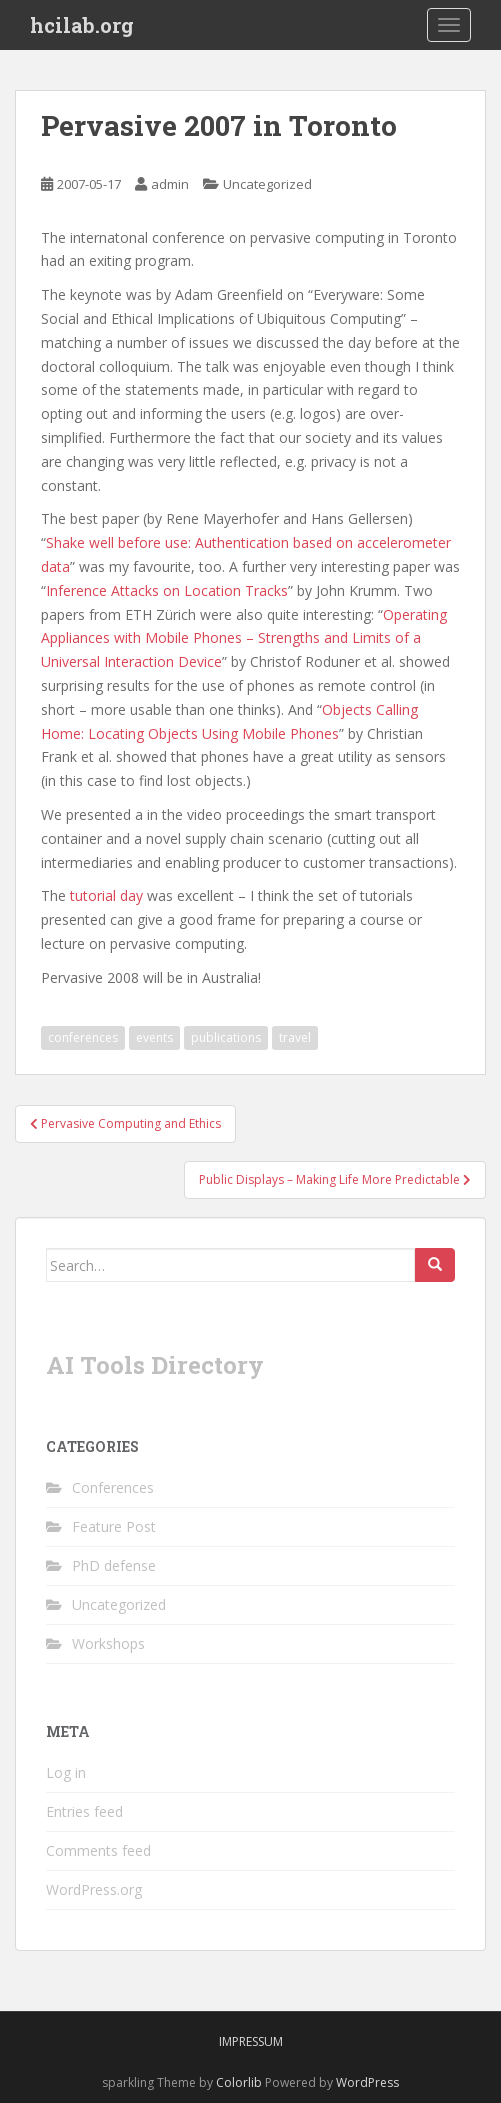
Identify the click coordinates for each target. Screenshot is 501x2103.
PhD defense (114, 1565)
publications (226, 1037)
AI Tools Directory (155, 1365)
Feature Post (114, 1526)
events (154, 1037)
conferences (83, 1037)
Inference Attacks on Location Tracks (167, 590)
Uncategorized (267, 184)
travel (295, 1037)
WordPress (367, 2082)
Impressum (251, 2041)
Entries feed (84, 1811)
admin (170, 184)
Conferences (113, 1487)
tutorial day (106, 895)
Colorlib (239, 2082)
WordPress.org (94, 1889)
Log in (66, 1772)
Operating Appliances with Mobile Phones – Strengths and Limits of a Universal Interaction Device (244, 638)
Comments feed (98, 1850)
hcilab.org (82, 25)
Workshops (108, 1643)
